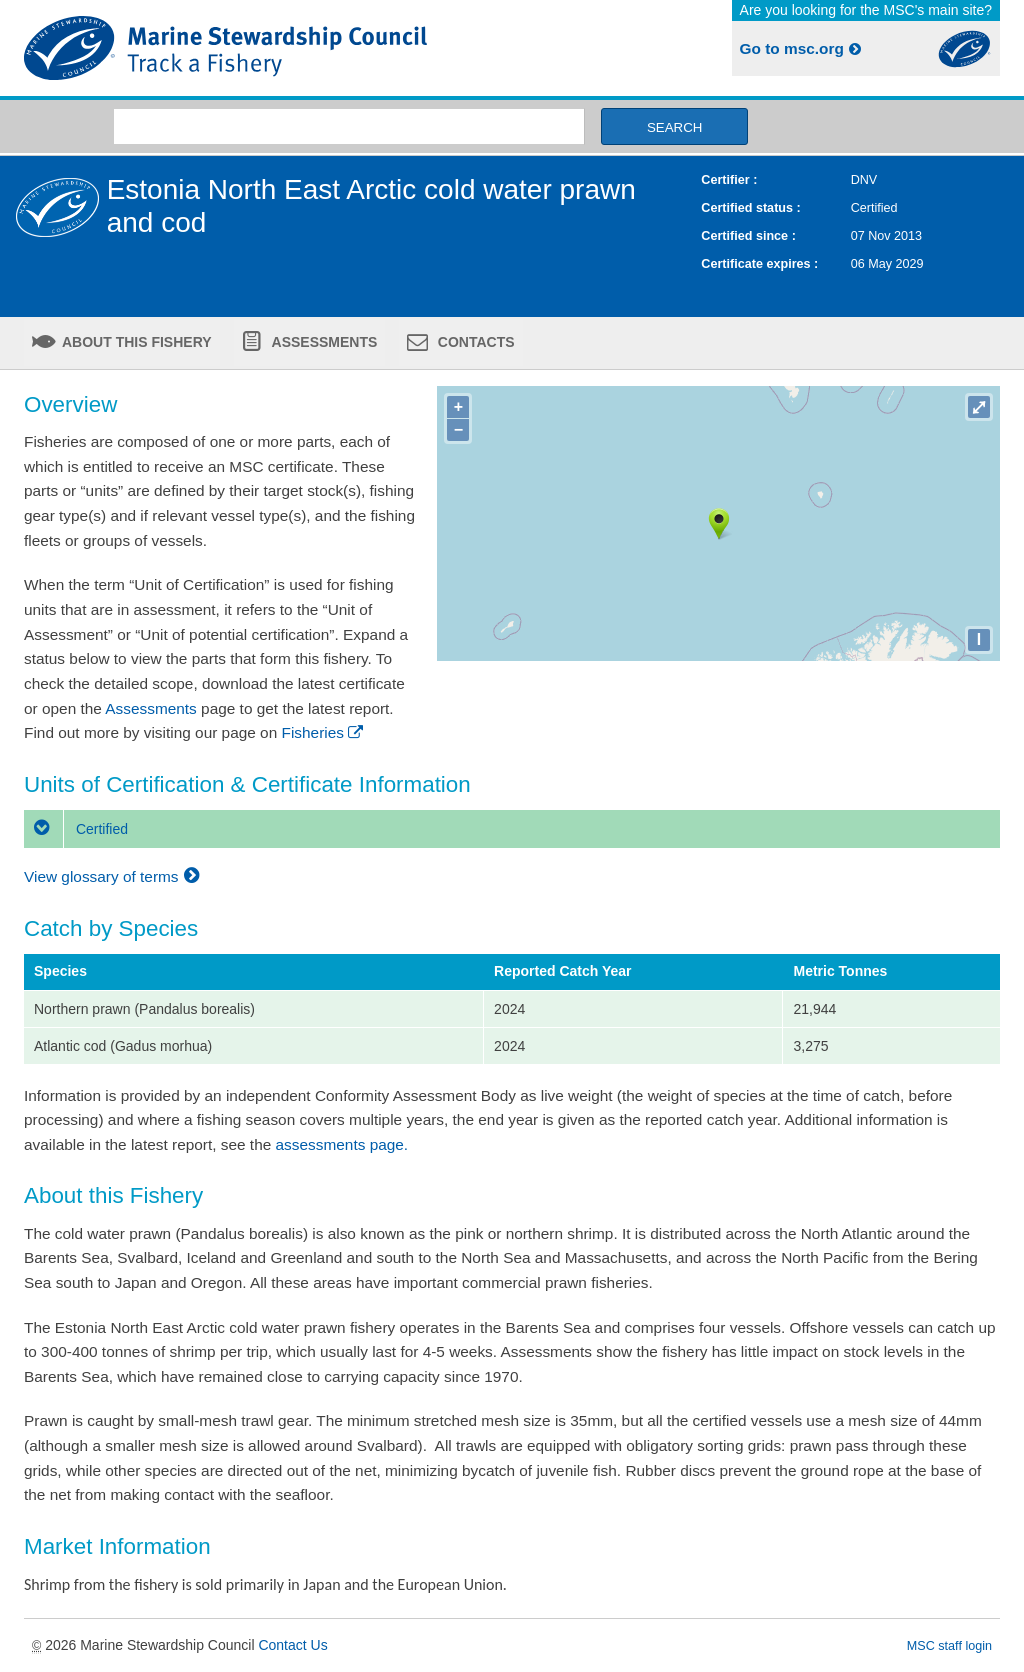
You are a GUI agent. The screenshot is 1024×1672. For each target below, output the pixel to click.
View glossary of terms (114, 876)
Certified (76, 829)
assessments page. (342, 1144)
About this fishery (135, 342)
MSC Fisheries (264, 48)
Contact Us (292, 1645)
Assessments (322, 342)
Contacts (474, 342)
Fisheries (324, 732)
